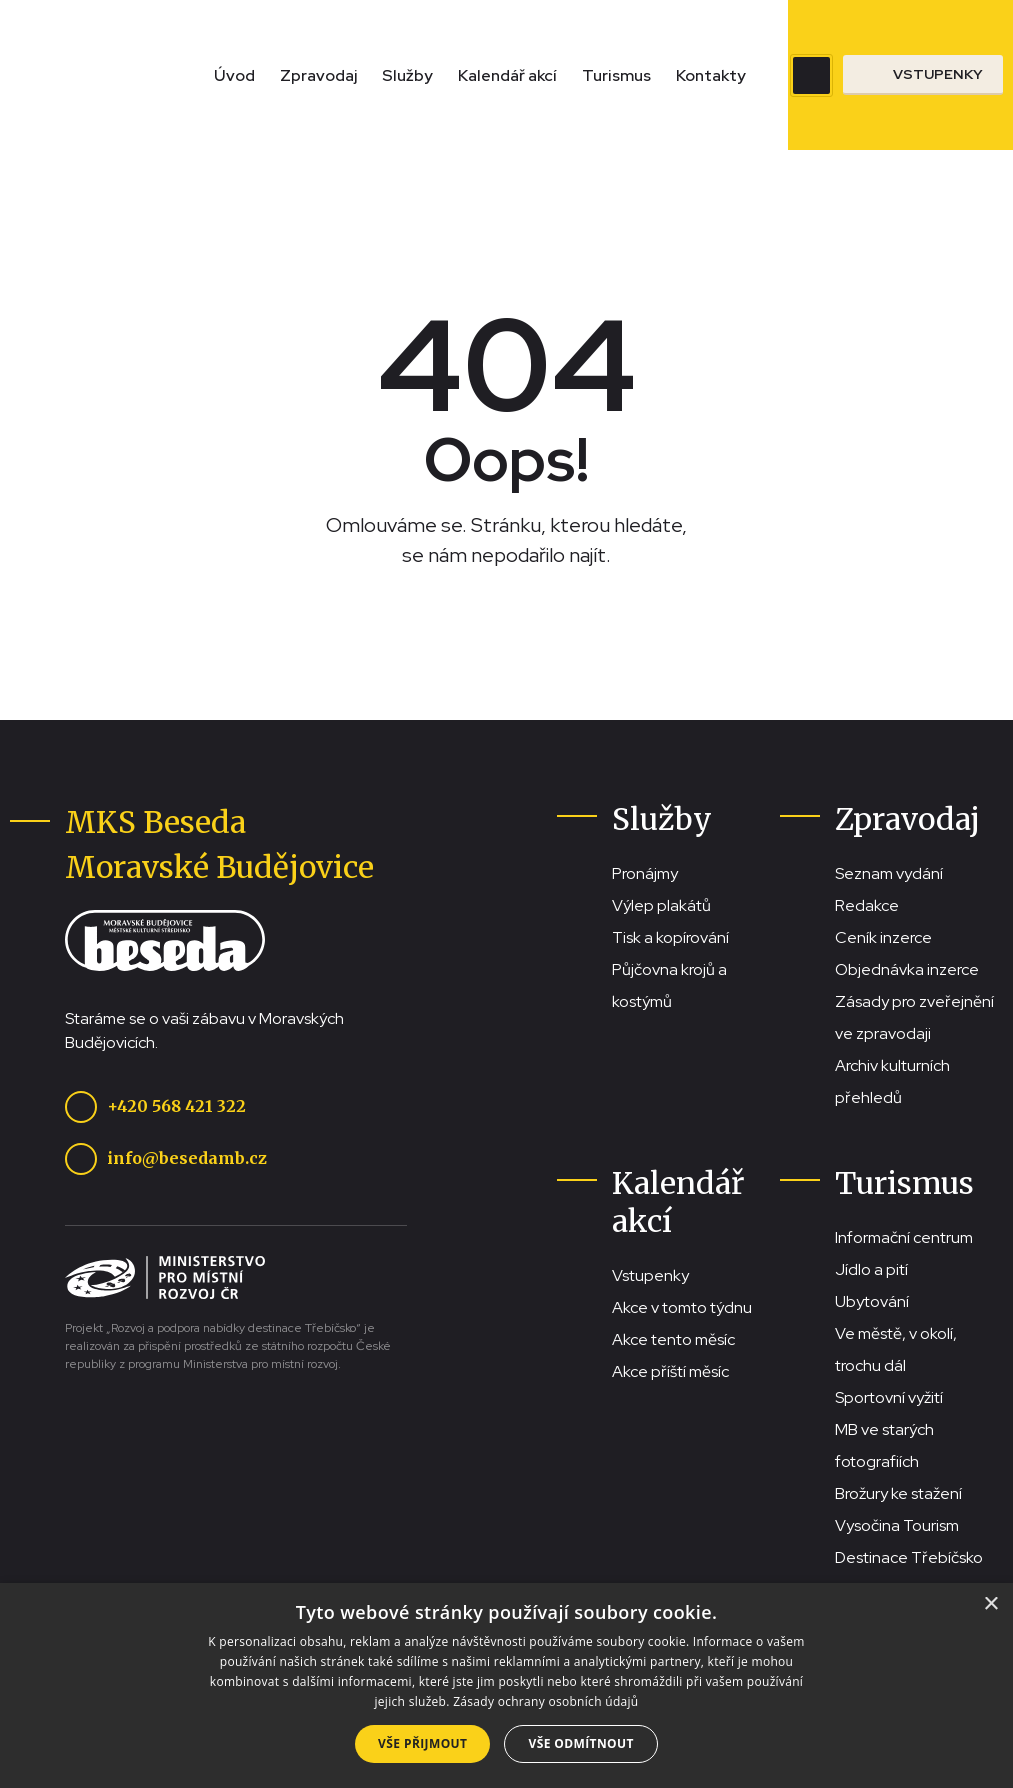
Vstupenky (650, 1275)
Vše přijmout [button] (422, 1743)
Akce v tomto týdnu (682, 1307)
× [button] (990, 1604)
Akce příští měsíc (670, 1371)
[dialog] (506, 1685)
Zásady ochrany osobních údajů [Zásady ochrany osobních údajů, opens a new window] (545, 1701)
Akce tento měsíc (673, 1339)
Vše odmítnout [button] (580, 1743)
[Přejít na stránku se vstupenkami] (923, 75)
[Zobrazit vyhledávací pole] (811, 75)
